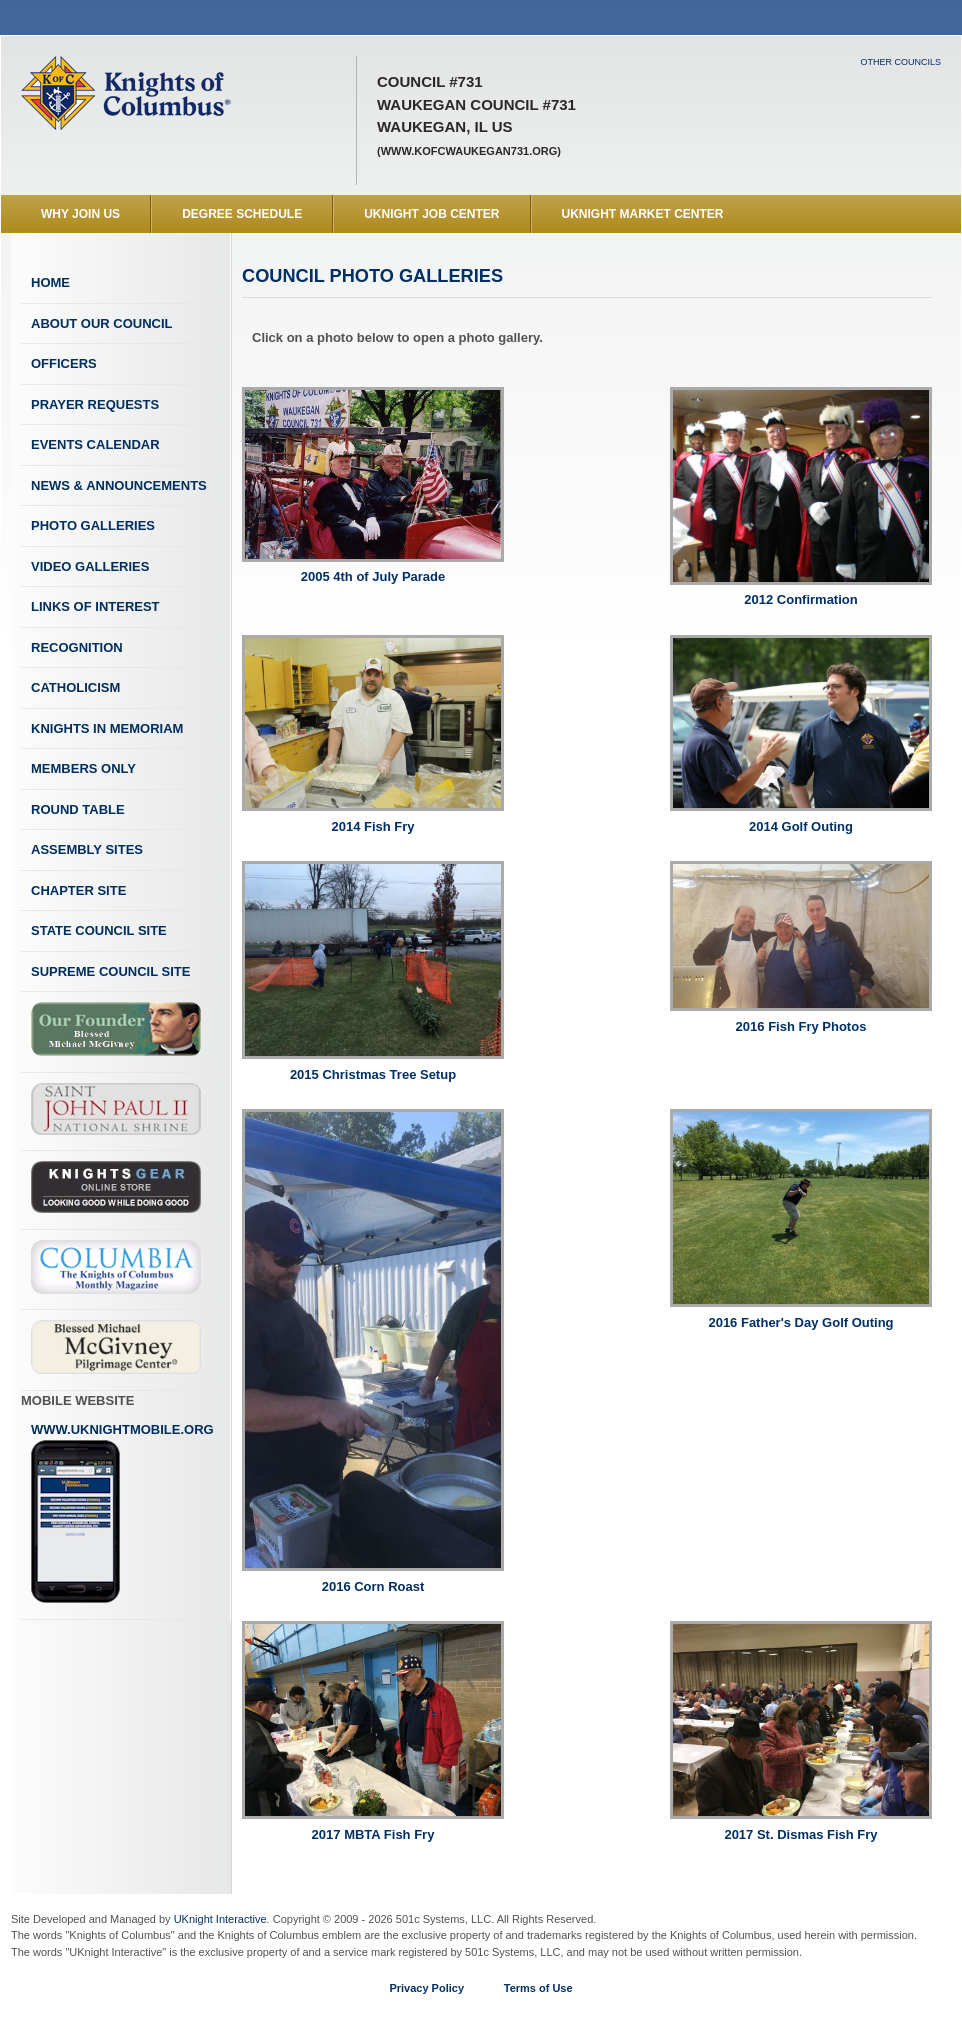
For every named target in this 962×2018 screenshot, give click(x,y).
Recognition (77, 647)
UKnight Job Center (431, 214)
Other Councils (900, 62)
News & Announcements (119, 485)
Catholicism (75, 687)
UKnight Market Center (643, 214)
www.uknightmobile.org (122, 1513)
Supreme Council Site (110, 971)
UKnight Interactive (220, 1919)
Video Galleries (90, 566)
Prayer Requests (95, 404)
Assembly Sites (87, 849)
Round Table (78, 809)
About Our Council (102, 323)
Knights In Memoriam (107, 728)
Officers (64, 363)
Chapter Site (78, 890)
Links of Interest (95, 606)
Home (50, 282)
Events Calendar (95, 444)
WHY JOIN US (80, 214)
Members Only (83, 768)
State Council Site (99, 930)
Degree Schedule (242, 214)
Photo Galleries (93, 525)
